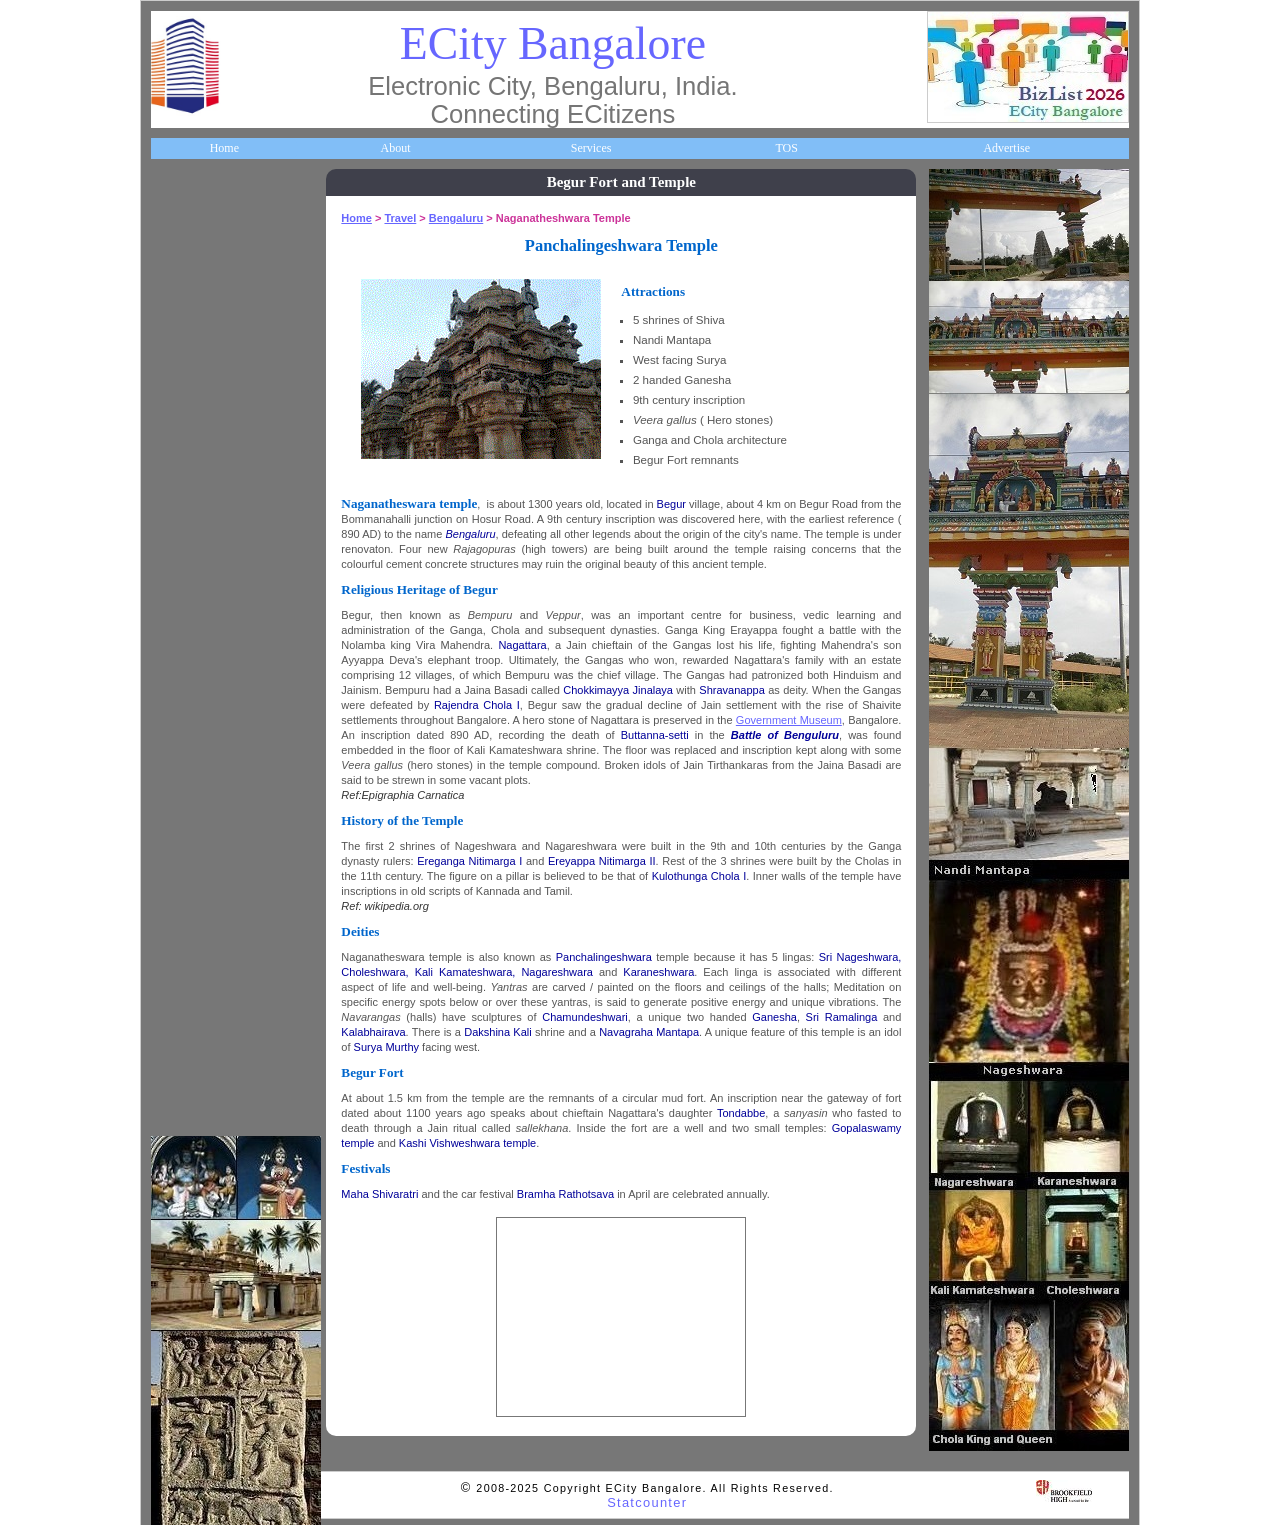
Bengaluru (460, 218)
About (395, 148)
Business (185, 329)
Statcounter (647, 1502)
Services (591, 148)
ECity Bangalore (553, 43)
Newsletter (190, 724)
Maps (178, 611)
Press (177, 1062)
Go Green (188, 780)
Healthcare (191, 498)
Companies (192, 385)
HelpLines (189, 554)
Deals (178, 836)
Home (224, 148)
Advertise (1006, 148)
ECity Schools (198, 442)
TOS (786, 148)
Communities (197, 949)
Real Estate (192, 893)
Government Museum (793, 720)
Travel (180, 667)
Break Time (193, 1006)
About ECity (195, 272)
